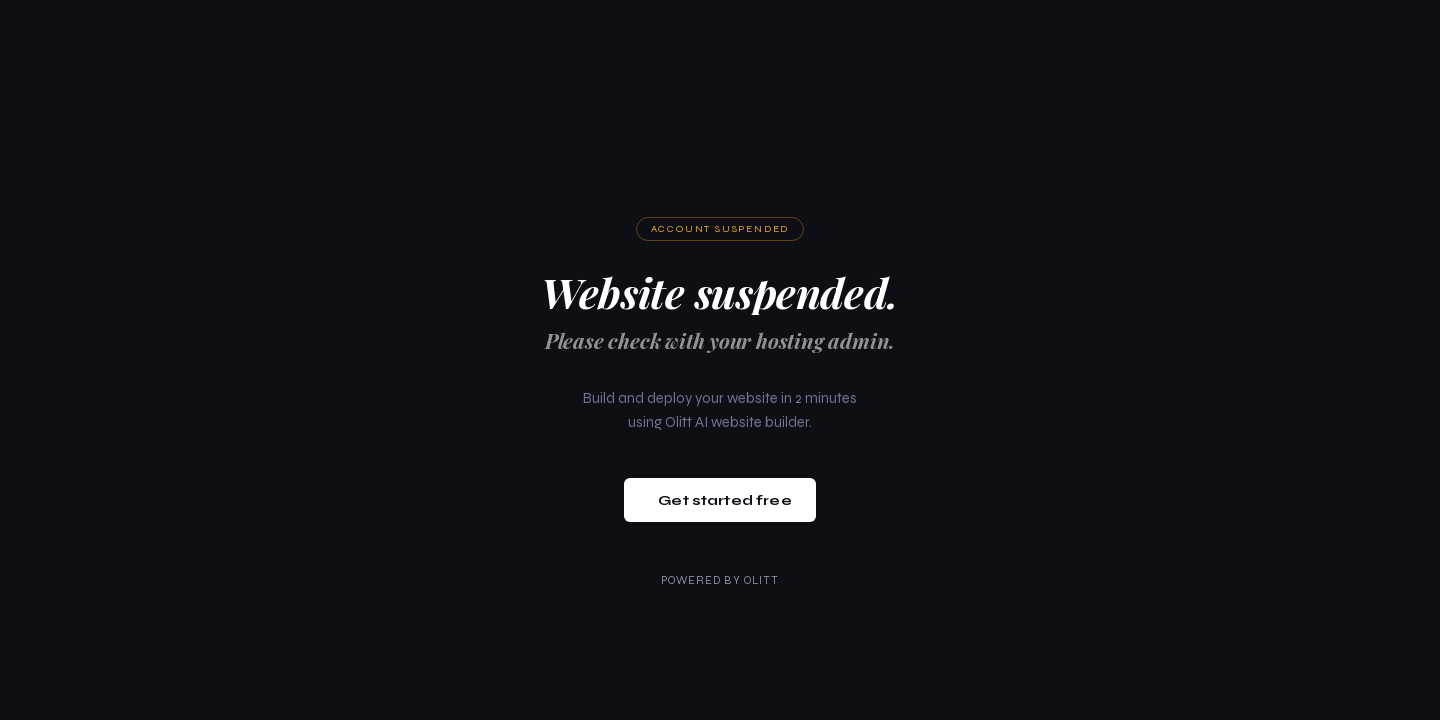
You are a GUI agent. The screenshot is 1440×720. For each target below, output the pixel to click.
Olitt (762, 580)
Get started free (724, 500)
